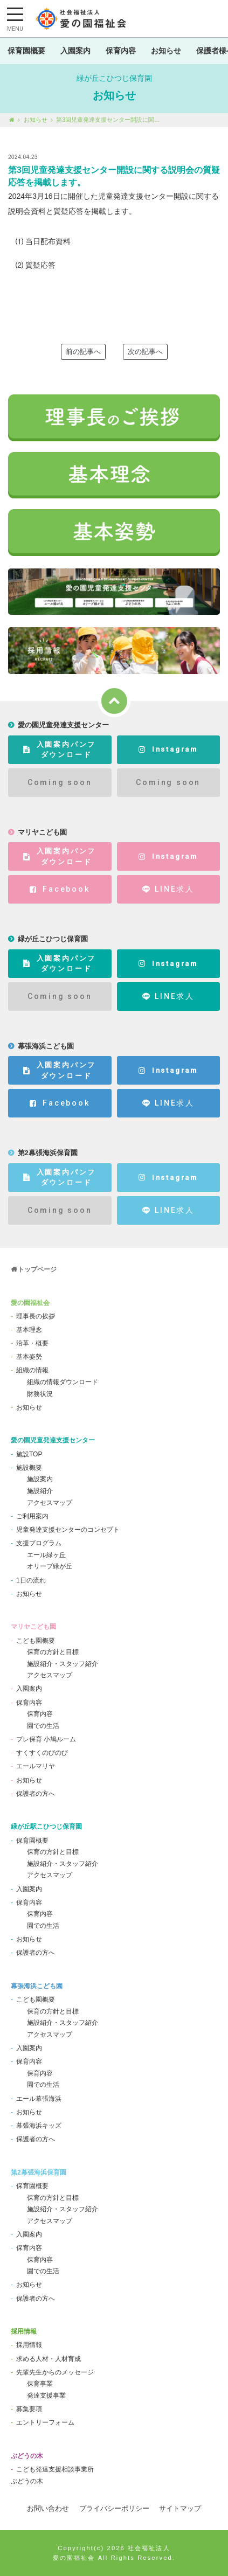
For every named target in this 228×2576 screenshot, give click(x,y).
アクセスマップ (49, 1502)
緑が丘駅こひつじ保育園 (46, 1826)
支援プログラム (38, 1543)
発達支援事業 (46, 2395)
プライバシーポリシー (114, 2508)
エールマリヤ (35, 1766)
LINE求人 (168, 889)
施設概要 (29, 1467)
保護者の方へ (35, 1793)
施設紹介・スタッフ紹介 (62, 1664)
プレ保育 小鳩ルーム (46, 1739)
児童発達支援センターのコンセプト (68, 1529)
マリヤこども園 (33, 1626)
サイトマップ (180, 2508)
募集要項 (29, 2409)
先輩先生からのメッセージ (55, 2372)
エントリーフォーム (45, 2422)
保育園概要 (26, 50)
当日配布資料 (48, 241)
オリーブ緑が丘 (49, 1566)
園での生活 (43, 1726)
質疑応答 (40, 265)
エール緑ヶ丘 (46, 1555)
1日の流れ (31, 1580)
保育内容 (121, 50)
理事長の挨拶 (35, 1316)
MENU (15, 29)
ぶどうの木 (27, 2456)
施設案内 (40, 1479)
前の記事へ (83, 352)
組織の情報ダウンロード (62, 1382)
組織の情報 (32, 1370)
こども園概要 (35, 1640)
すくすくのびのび (42, 1752)
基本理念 (29, 1330)
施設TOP (29, 1454)
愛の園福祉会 (30, 1303)
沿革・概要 (32, 1343)
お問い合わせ (48, 2508)
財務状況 (40, 1394)
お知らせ (166, 50)
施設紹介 (40, 1491)
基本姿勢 (29, 1356)
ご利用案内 (32, 1516)
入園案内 (75, 50)
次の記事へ (145, 352)
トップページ (37, 1269)
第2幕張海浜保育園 (38, 2172)
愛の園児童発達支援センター (53, 1440)
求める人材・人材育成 (48, 2359)
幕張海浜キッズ (38, 2125)
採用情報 (24, 2331)
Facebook (60, 889)
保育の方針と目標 (53, 1652)
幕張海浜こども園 (37, 1986)
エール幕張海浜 (38, 2098)
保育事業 (40, 2383)
